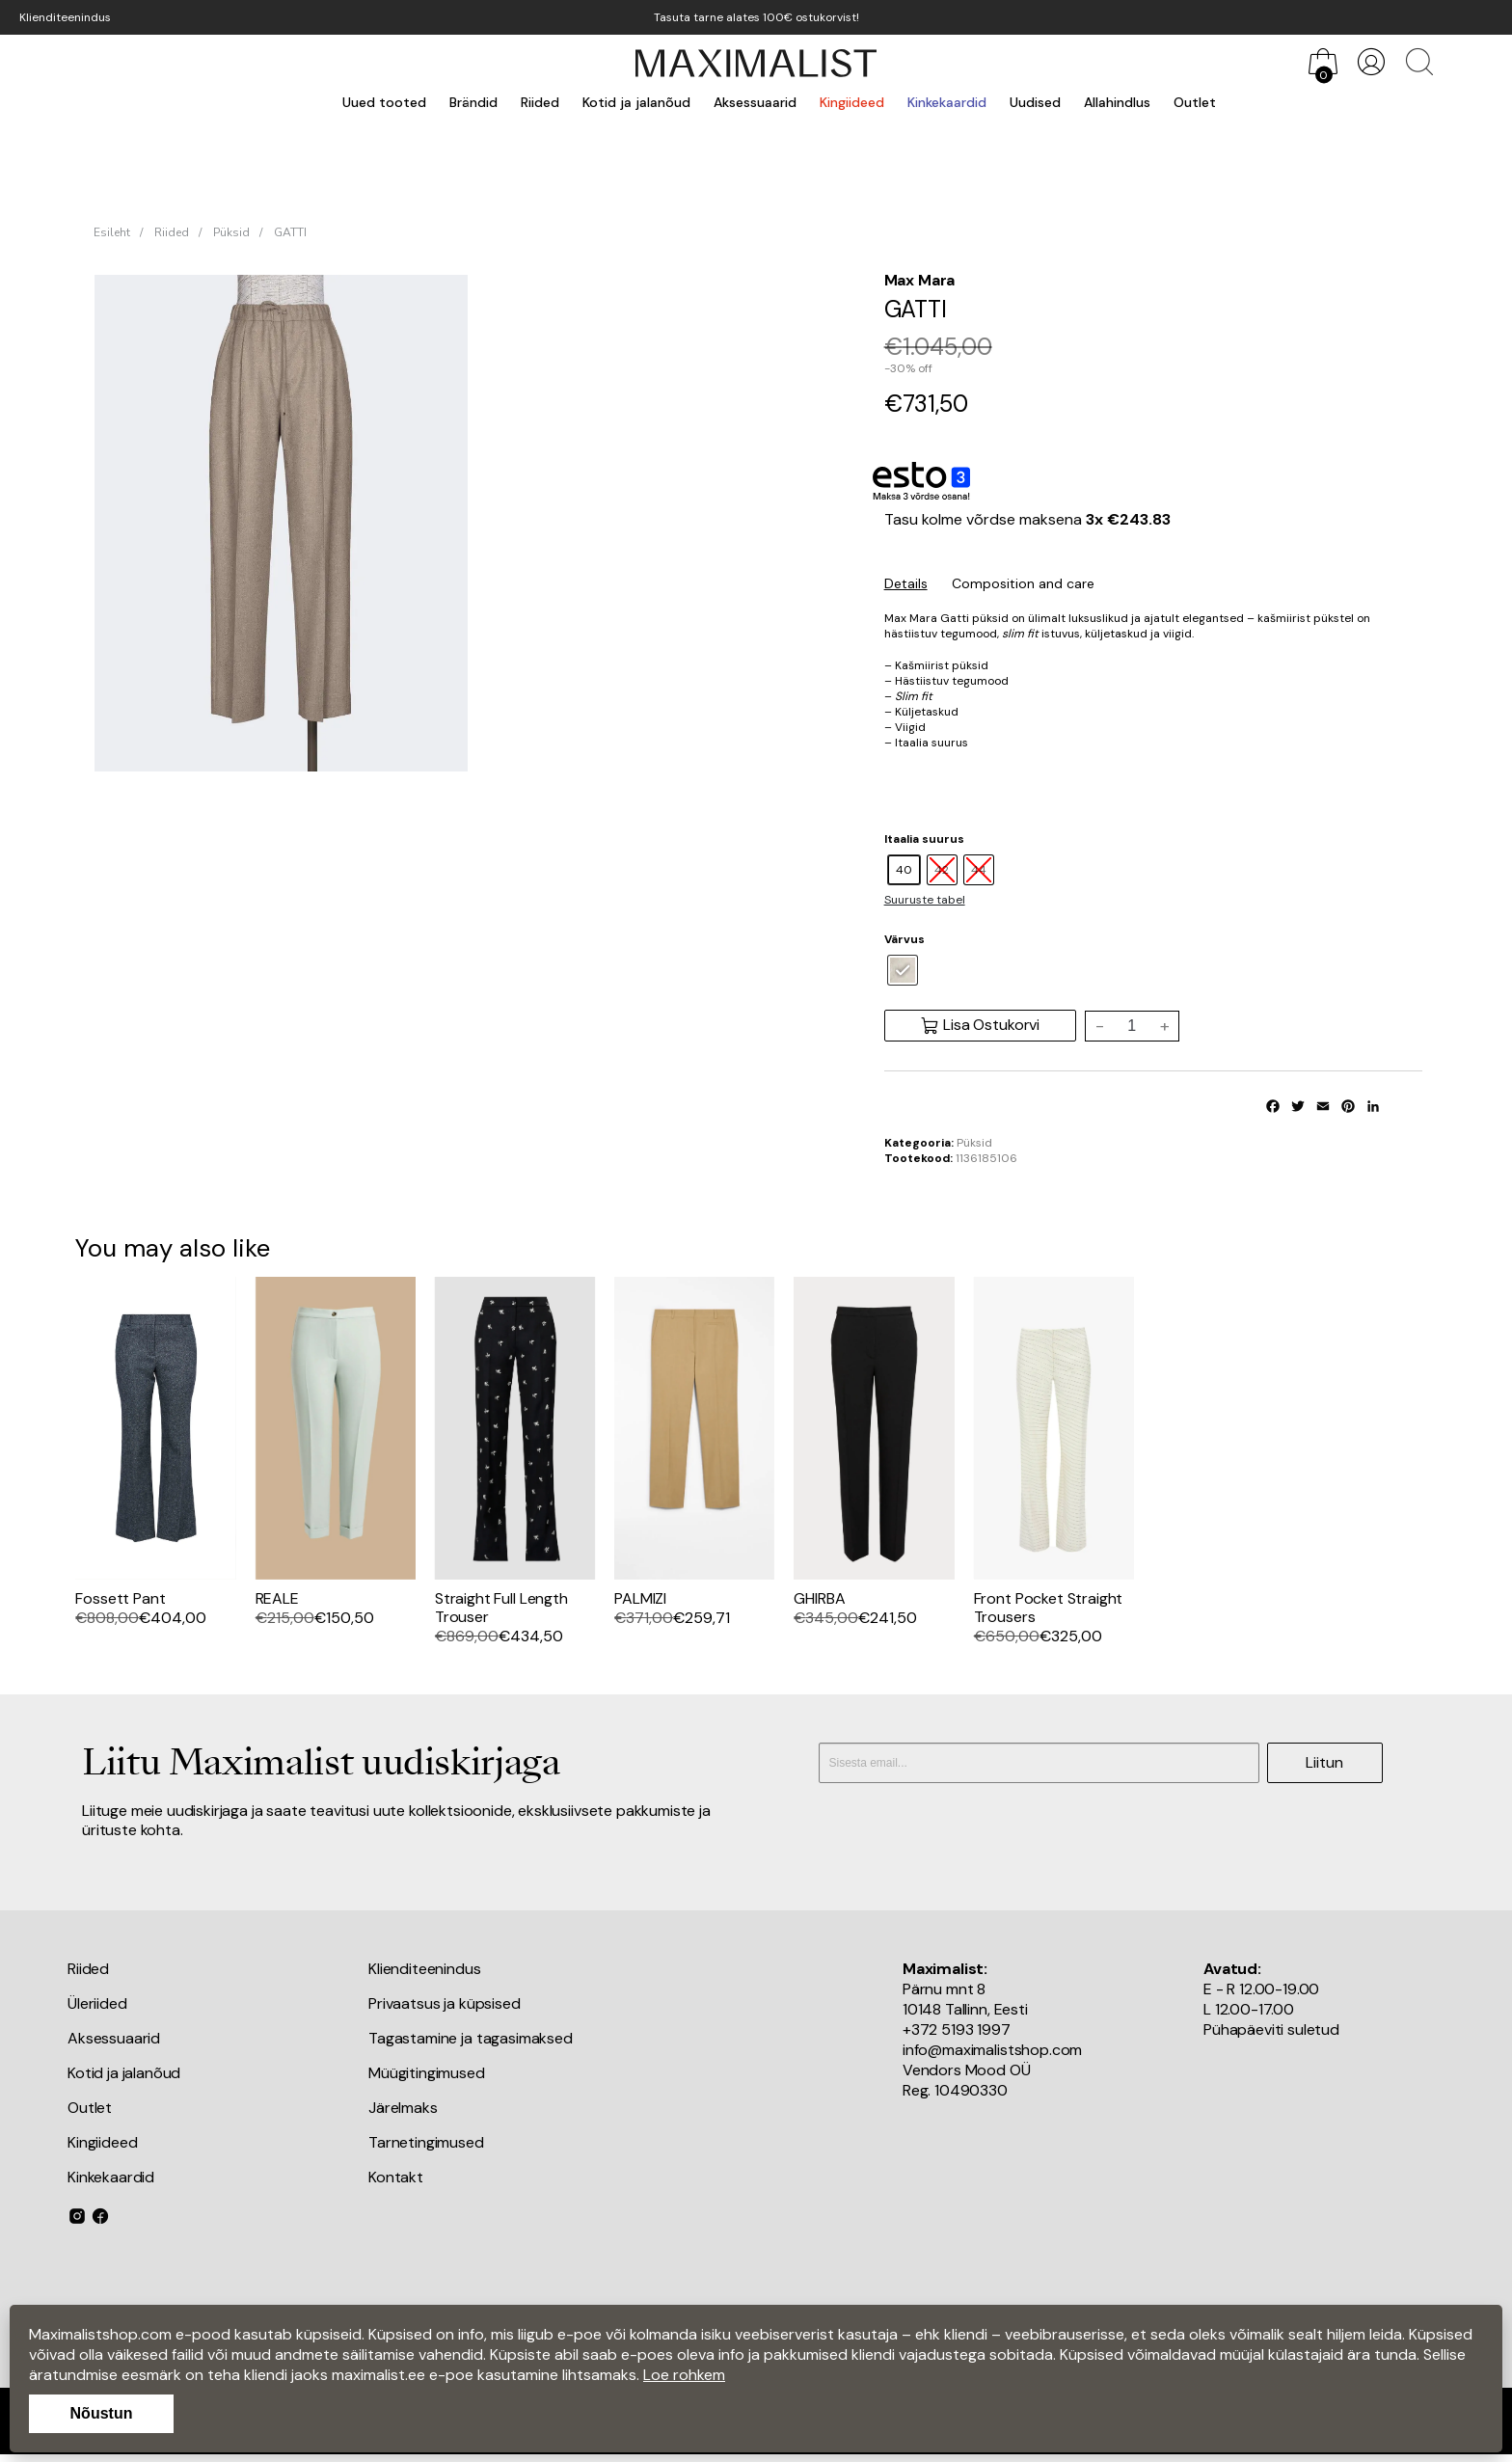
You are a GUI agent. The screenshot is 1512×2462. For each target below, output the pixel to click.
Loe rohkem (684, 2375)
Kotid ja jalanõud (636, 102)
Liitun (1324, 1762)
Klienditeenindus (65, 17)
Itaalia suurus (924, 839)
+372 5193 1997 (957, 2029)
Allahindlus (1117, 102)
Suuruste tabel (924, 899)
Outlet (1195, 102)
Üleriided (97, 2003)
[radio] (904, 869)
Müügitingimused (426, 2073)
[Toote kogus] (1132, 1026)
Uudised (1035, 102)
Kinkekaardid (946, 102)
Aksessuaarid (755, 102)
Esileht (112, 232)
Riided (540, 102)
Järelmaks (403, 2107)
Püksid (231, 232)
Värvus (904, 939)
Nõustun (101, 2413)
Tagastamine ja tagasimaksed (470, 2038)
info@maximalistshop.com (992, 2050)
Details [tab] (906, 583)
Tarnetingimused (426, 2142)
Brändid (473, 102)
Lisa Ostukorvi (980, 1025)
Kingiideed (852, 102)
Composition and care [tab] (1023, 583)
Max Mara (920, 280)
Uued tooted (384, 102)
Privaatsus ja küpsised (444, 2003)
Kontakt (395, 2177)
